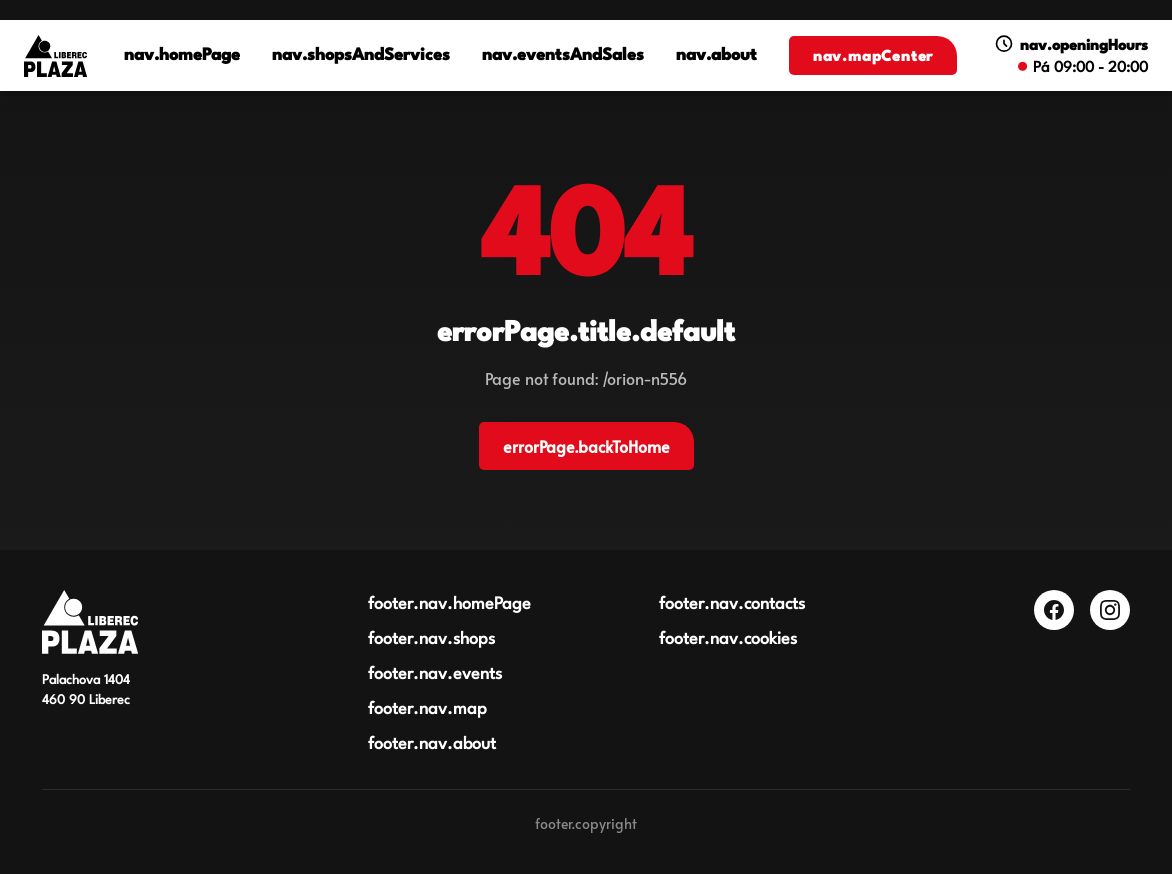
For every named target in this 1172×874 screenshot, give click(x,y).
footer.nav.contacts (732, 604)
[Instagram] (1110, 610)
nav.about (716, 56)
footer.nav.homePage (449, 604)
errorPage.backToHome (586, 446)
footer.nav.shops (431, 639)
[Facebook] (1054, 610)
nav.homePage (182, 56)
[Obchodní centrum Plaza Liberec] (90, 622)
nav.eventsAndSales (563, 56)
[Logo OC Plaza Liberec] (55, 56)
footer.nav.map (427, 709)
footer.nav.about (432, 744)
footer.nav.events (435, 674)
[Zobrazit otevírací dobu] (1071, 56)
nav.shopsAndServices (361, 56)
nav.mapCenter (873, 57)
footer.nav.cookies (728, 639)
